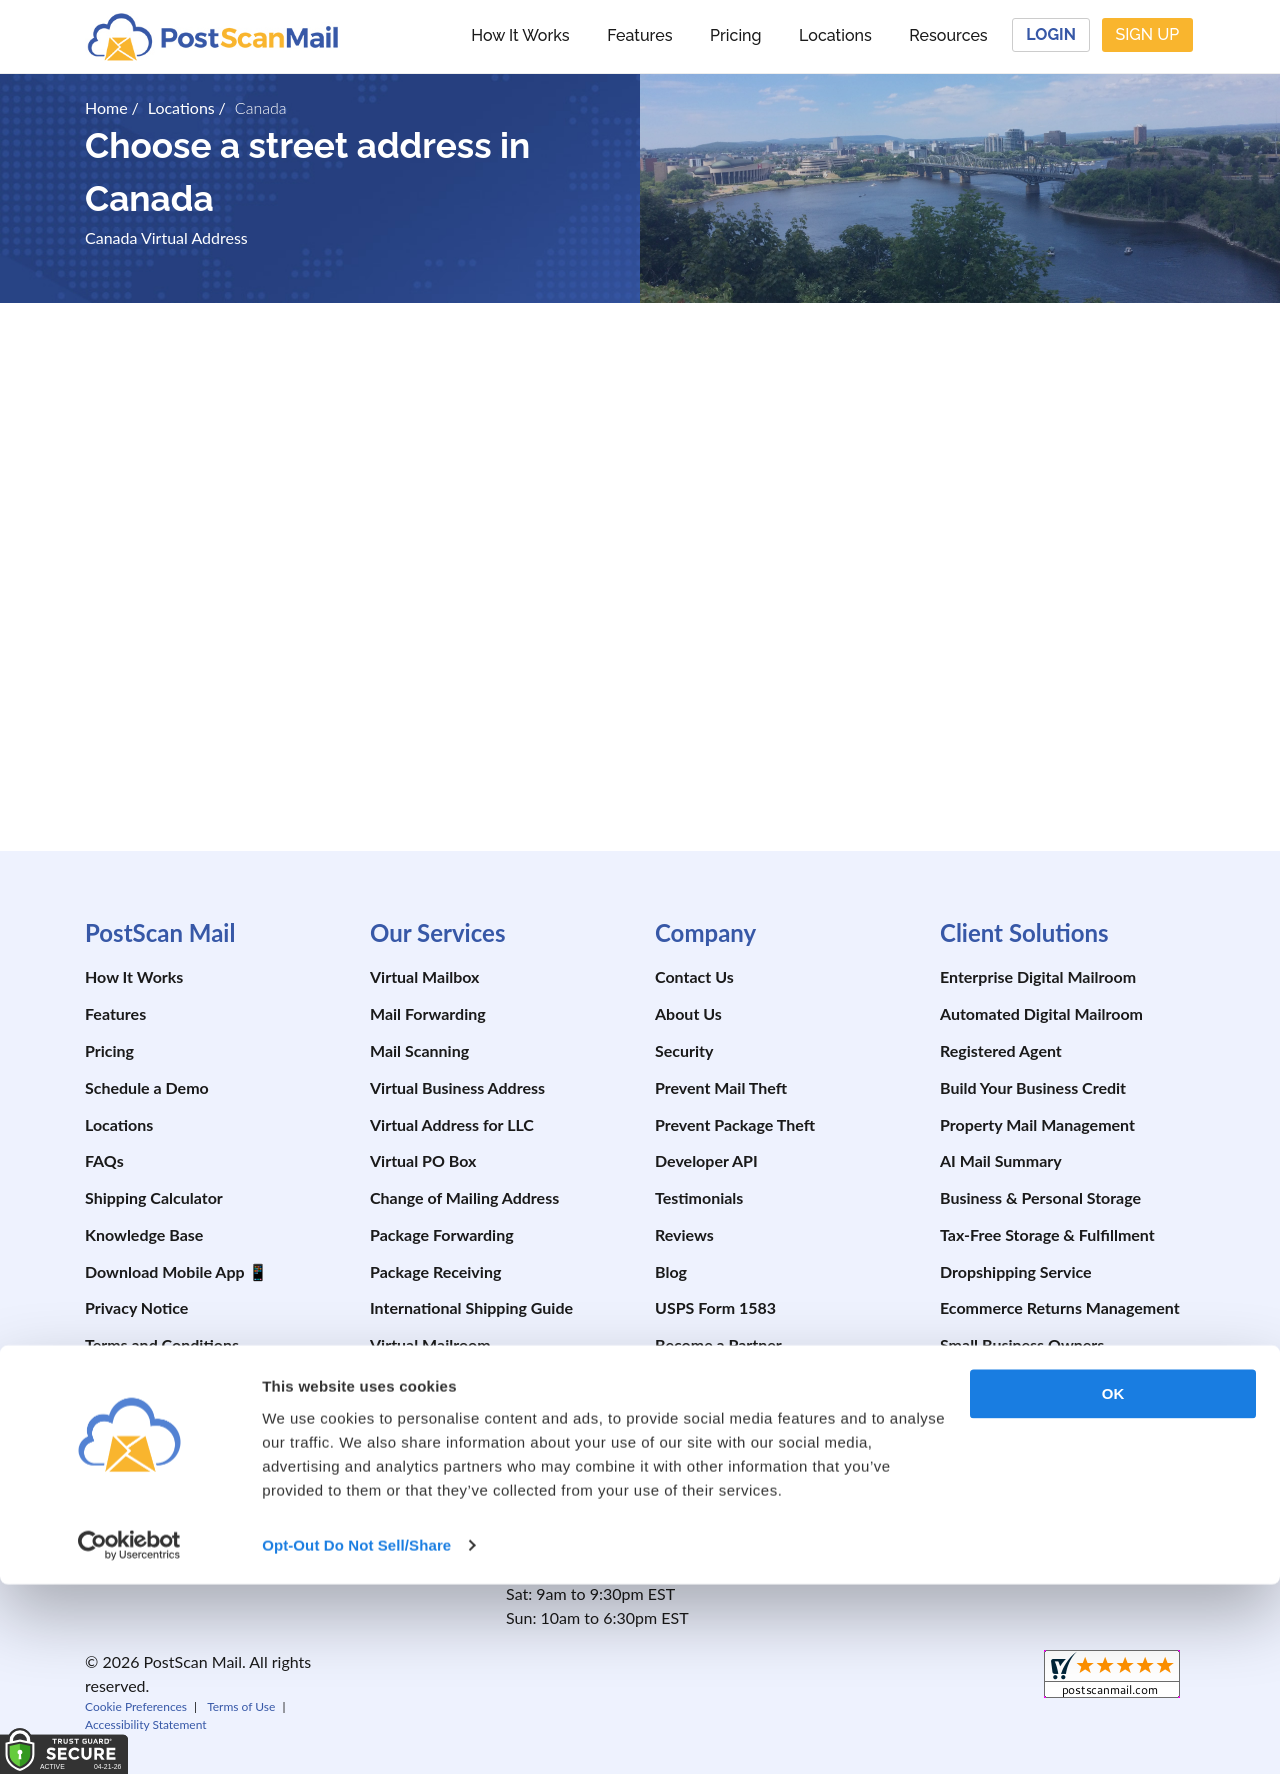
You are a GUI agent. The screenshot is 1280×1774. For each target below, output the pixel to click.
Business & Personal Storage (1040, 1197)
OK (1113, 1583)
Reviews (684, 1234)
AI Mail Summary (1001, 1160)
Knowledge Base (144, 1234)
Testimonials (699, 1197)
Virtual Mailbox (424, 976)
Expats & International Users (1041, 1455)
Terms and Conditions (162, 1344)
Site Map (116, 1381)
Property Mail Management (1037, 1124)
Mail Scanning (419, 1050)
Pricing (735, 35)
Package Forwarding (442, 1234)
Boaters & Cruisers (1006, 1418)
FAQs (104, 1160)
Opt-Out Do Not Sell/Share (356, 1734)
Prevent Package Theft (735, 1124)
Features (639, 35)
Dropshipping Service (1016, 1271)
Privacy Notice (136, 1307)
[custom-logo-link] (212, 36)
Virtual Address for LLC (452, 1124)
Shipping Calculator (154, 1197)
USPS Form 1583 (715, 1307)
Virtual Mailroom (430, 1344)
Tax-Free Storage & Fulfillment (1047, 1234)
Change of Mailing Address (464, 1197)
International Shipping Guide (471, 1307)
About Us (688, 1013)
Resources (948, 35)
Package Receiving (435, 1271)
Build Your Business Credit (1033, 1087)
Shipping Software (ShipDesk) (474, 1381)
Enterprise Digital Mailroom (1038, 976)
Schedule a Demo (147, 1087)
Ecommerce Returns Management (1060, 1307)
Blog (671, 1271)
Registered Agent (1001, 1050)
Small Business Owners (1022, 1344)
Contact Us (694, 976)
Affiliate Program (715, 1381)
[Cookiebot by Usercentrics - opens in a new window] (129, 1735)
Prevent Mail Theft (721, 1087)
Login (1051, 34)
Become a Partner (718, 1344)
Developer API (706, 1160)
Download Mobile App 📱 (176, 1271)
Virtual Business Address (457, 1087)
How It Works (520, 35)
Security (684, 1050)
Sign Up (1147, 34)
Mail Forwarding (428, 1013)
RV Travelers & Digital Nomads (1048, 1381)
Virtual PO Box (423, 1160)
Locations (835, 35)
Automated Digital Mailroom (1041, 1013)
